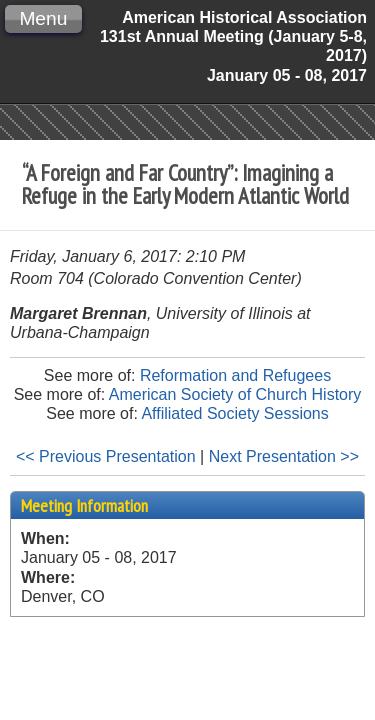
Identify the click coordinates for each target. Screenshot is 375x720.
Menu (43, 18)
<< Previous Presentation (106, 456)
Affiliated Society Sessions (234, 413)
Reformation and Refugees (235, 375)
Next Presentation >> (284, 456)
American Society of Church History (235, 394)
